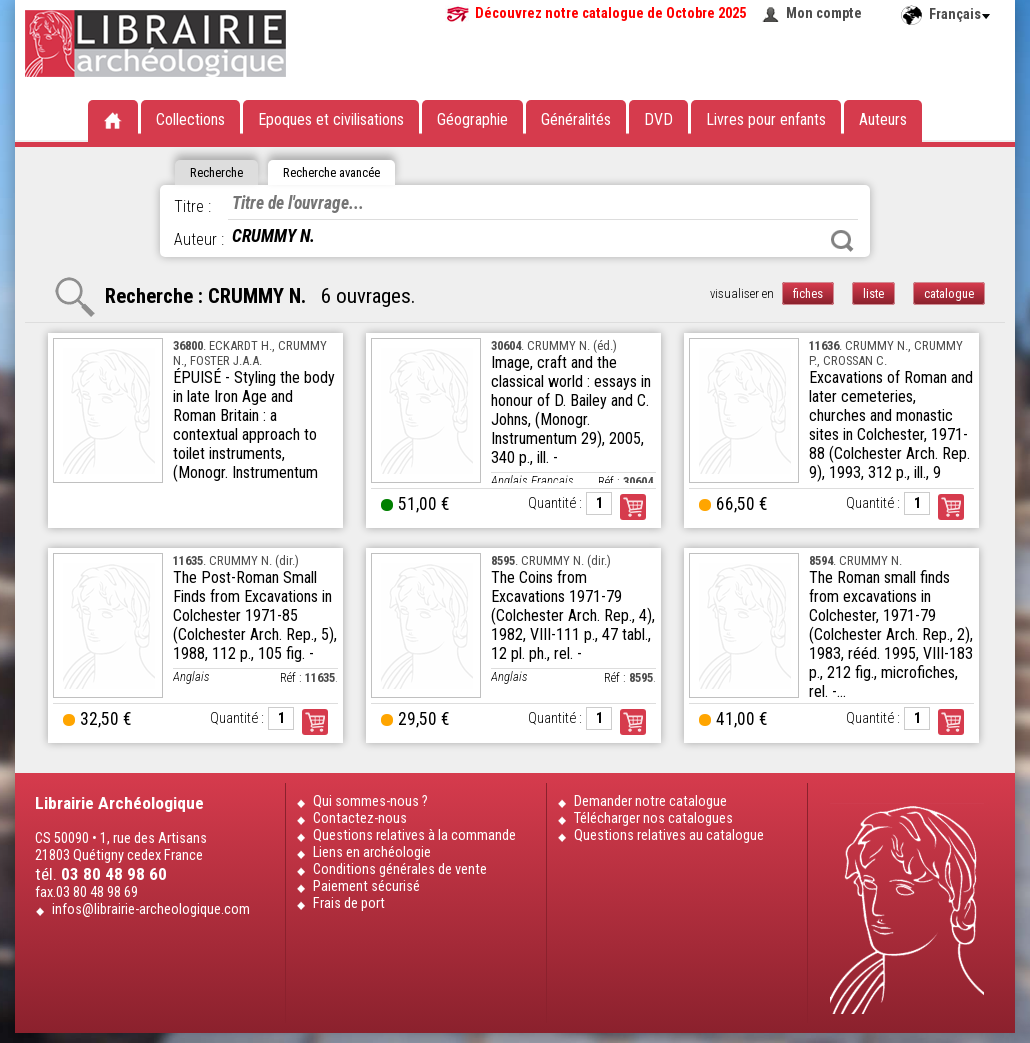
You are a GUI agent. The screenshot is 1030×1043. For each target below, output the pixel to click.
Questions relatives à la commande (414, 835)
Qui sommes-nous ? (370, 801)
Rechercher (842, 241)
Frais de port (349, 903)
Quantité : (555, 503)
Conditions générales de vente (400, 869)
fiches (808, 293)
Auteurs (883, 119)
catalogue (949, 293)
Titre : (192, 206)
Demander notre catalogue (650, 801)
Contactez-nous (360, 818)
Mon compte (824, 13)
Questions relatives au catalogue (669, 835)
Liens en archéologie (372, 852)
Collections (190, 119)
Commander (633, 507)
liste (873, 293)
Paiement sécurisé (366, 886)
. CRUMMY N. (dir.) (236, 560)
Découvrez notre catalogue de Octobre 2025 (610, 13)
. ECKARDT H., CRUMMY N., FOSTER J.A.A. (250, 353)
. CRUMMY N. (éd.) (554, 345)
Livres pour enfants (766, 119)
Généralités (576, 119)
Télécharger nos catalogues (653, 818)
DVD (658, 119)
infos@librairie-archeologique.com (151, 909)
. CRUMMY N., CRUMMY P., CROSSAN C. (886, 353)
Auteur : (199, 239)
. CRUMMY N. (855, 560)
